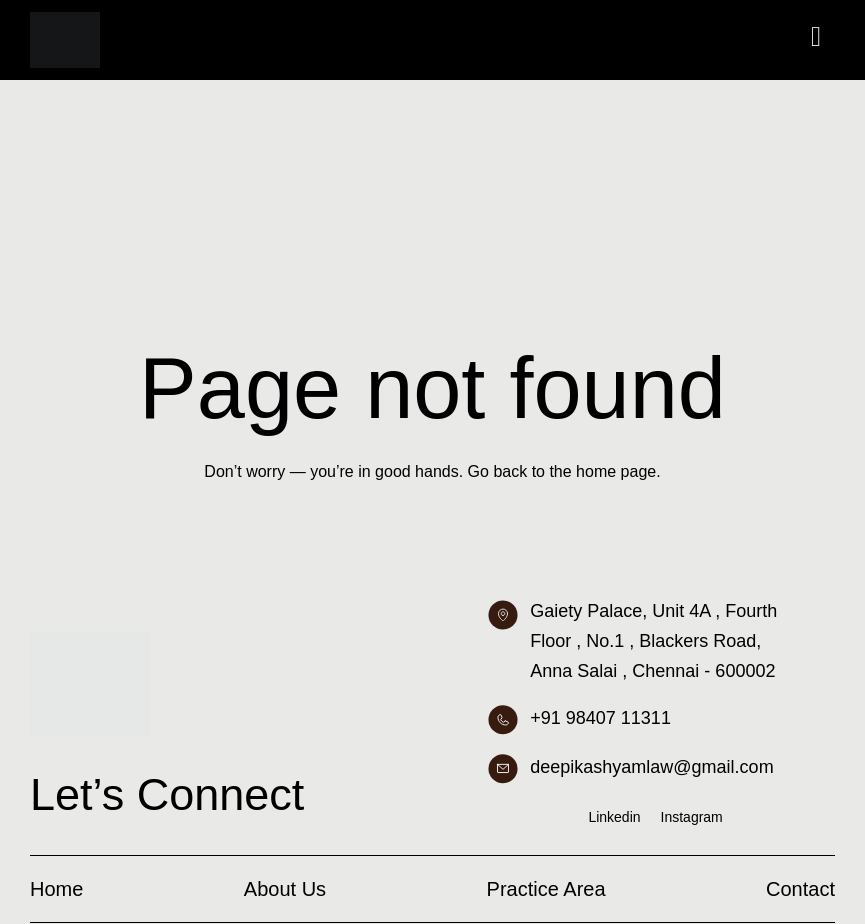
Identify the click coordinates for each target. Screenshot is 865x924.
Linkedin (614, 817)
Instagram (692, 817)
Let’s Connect (167, 794)
